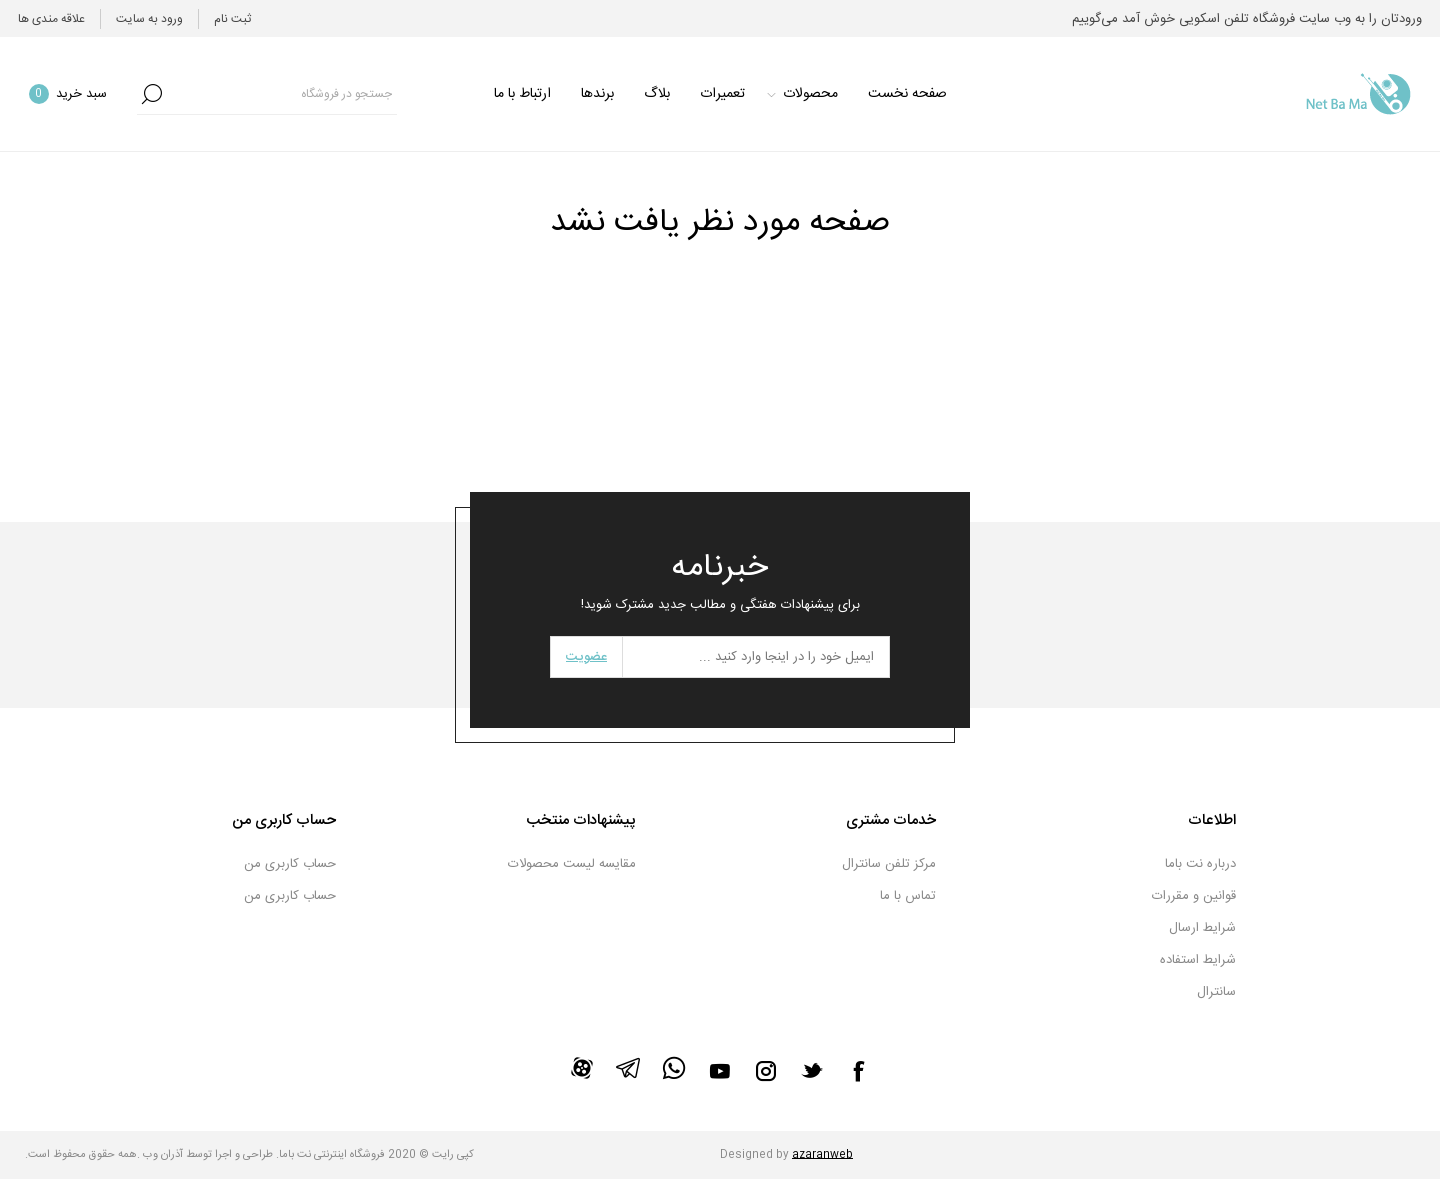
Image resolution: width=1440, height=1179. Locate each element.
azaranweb (822, 1155)
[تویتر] (812, 1070)
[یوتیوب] (720, 1071)
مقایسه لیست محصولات (572, 864)
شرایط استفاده (1198, 960)
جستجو (152, 94)
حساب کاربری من (290, 864)
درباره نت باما (1200, 864)
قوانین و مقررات (1194, 896)
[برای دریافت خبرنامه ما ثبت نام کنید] (756, 657)
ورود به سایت (149, 19)
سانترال (1216, 992)
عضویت (586, 657)
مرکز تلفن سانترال (889, 864)
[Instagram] (766, 1071)
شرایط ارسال (1202, 928)
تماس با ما (908, 896)
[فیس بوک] (858, 1071)
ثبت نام (232, 19)
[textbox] (282, 94)
